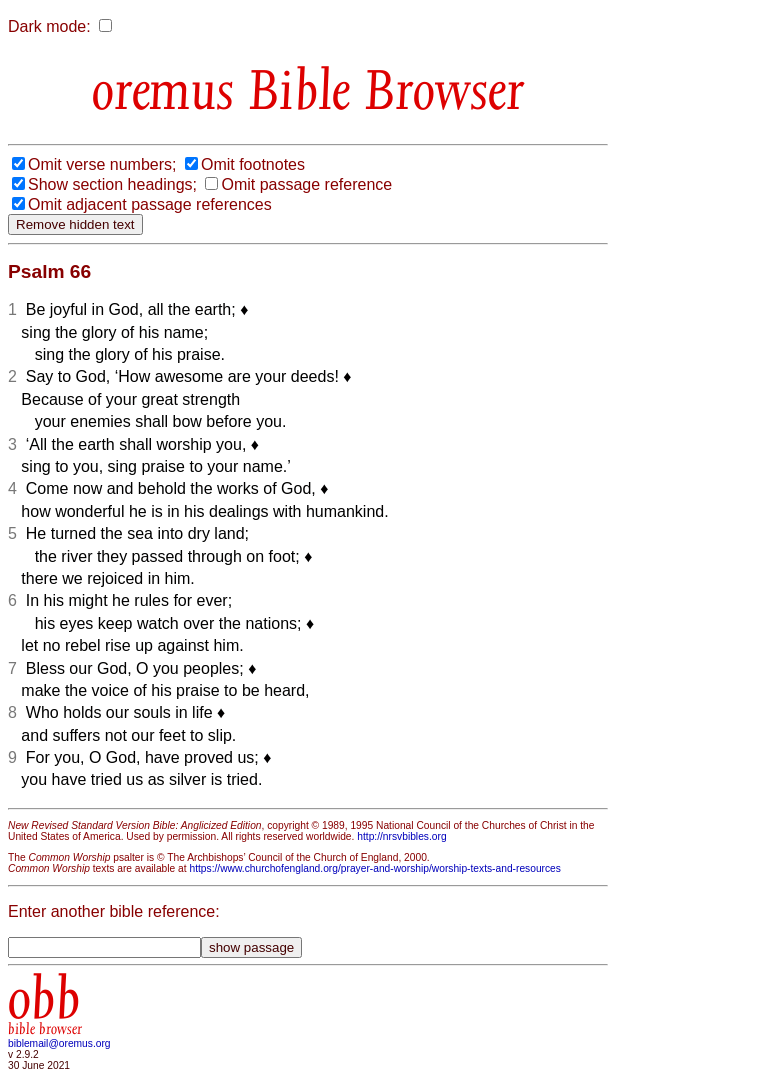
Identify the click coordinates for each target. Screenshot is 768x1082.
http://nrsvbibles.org (401, 836)
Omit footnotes (253, 164)
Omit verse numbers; (102, 164)
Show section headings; (112, 184)
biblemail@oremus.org (59, 1043)
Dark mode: (49, 26)
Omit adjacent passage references (150, 204)
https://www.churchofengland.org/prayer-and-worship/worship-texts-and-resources (374, 868)
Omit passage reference (306, 184)
